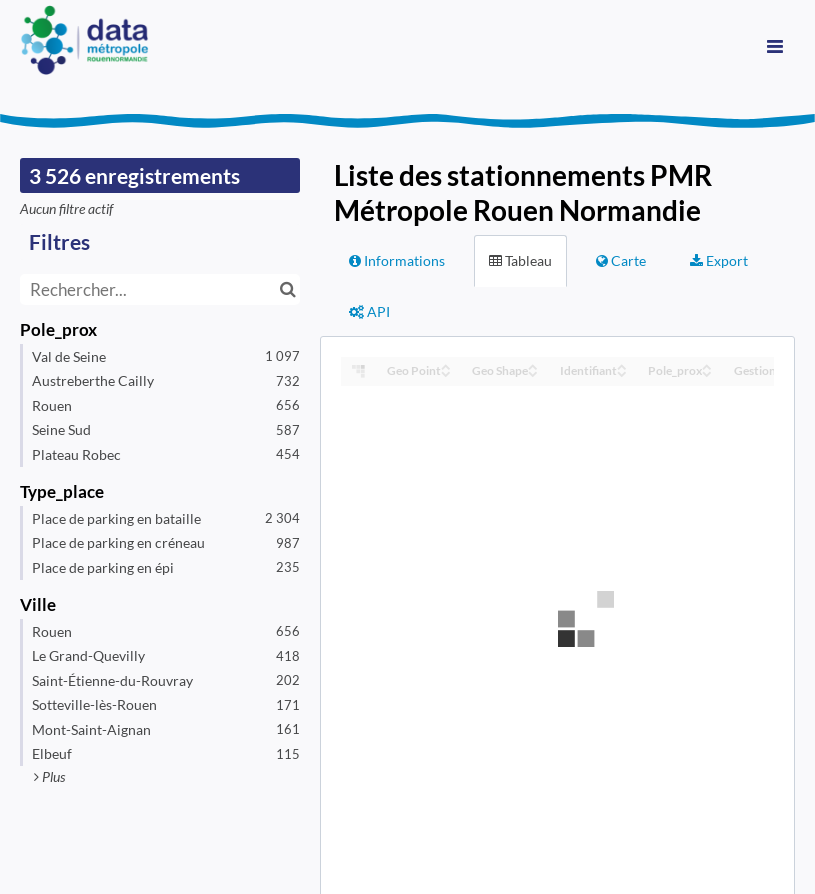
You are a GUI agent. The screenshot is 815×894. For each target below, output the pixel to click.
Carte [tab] (621, 260)
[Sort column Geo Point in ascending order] (446, 365)
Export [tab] (719, 260)
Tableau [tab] (520, 260)
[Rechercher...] (160, 289)
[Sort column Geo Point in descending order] (446, 372)
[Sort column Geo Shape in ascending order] (533, 365)
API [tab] (369, 311)
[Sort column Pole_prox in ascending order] (707, 365)
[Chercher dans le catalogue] (287, 289)
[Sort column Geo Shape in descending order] (533, 372)
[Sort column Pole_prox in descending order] (707, 372)
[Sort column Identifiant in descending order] (622, 372)
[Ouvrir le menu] (775, 45)
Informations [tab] (397, 260)
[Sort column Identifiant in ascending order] (622, 365)
